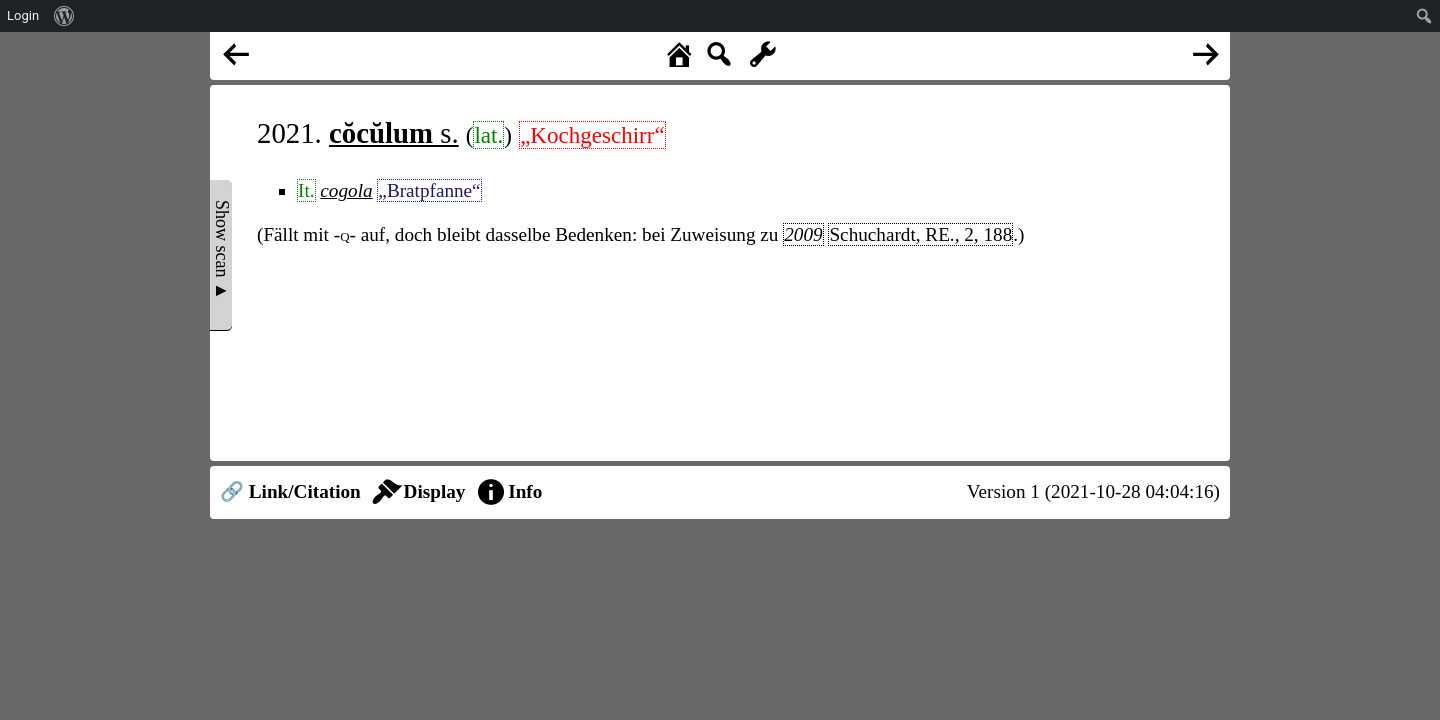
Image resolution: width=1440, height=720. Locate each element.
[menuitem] (64, 16)
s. (394, 133)
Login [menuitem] (23, 15)
